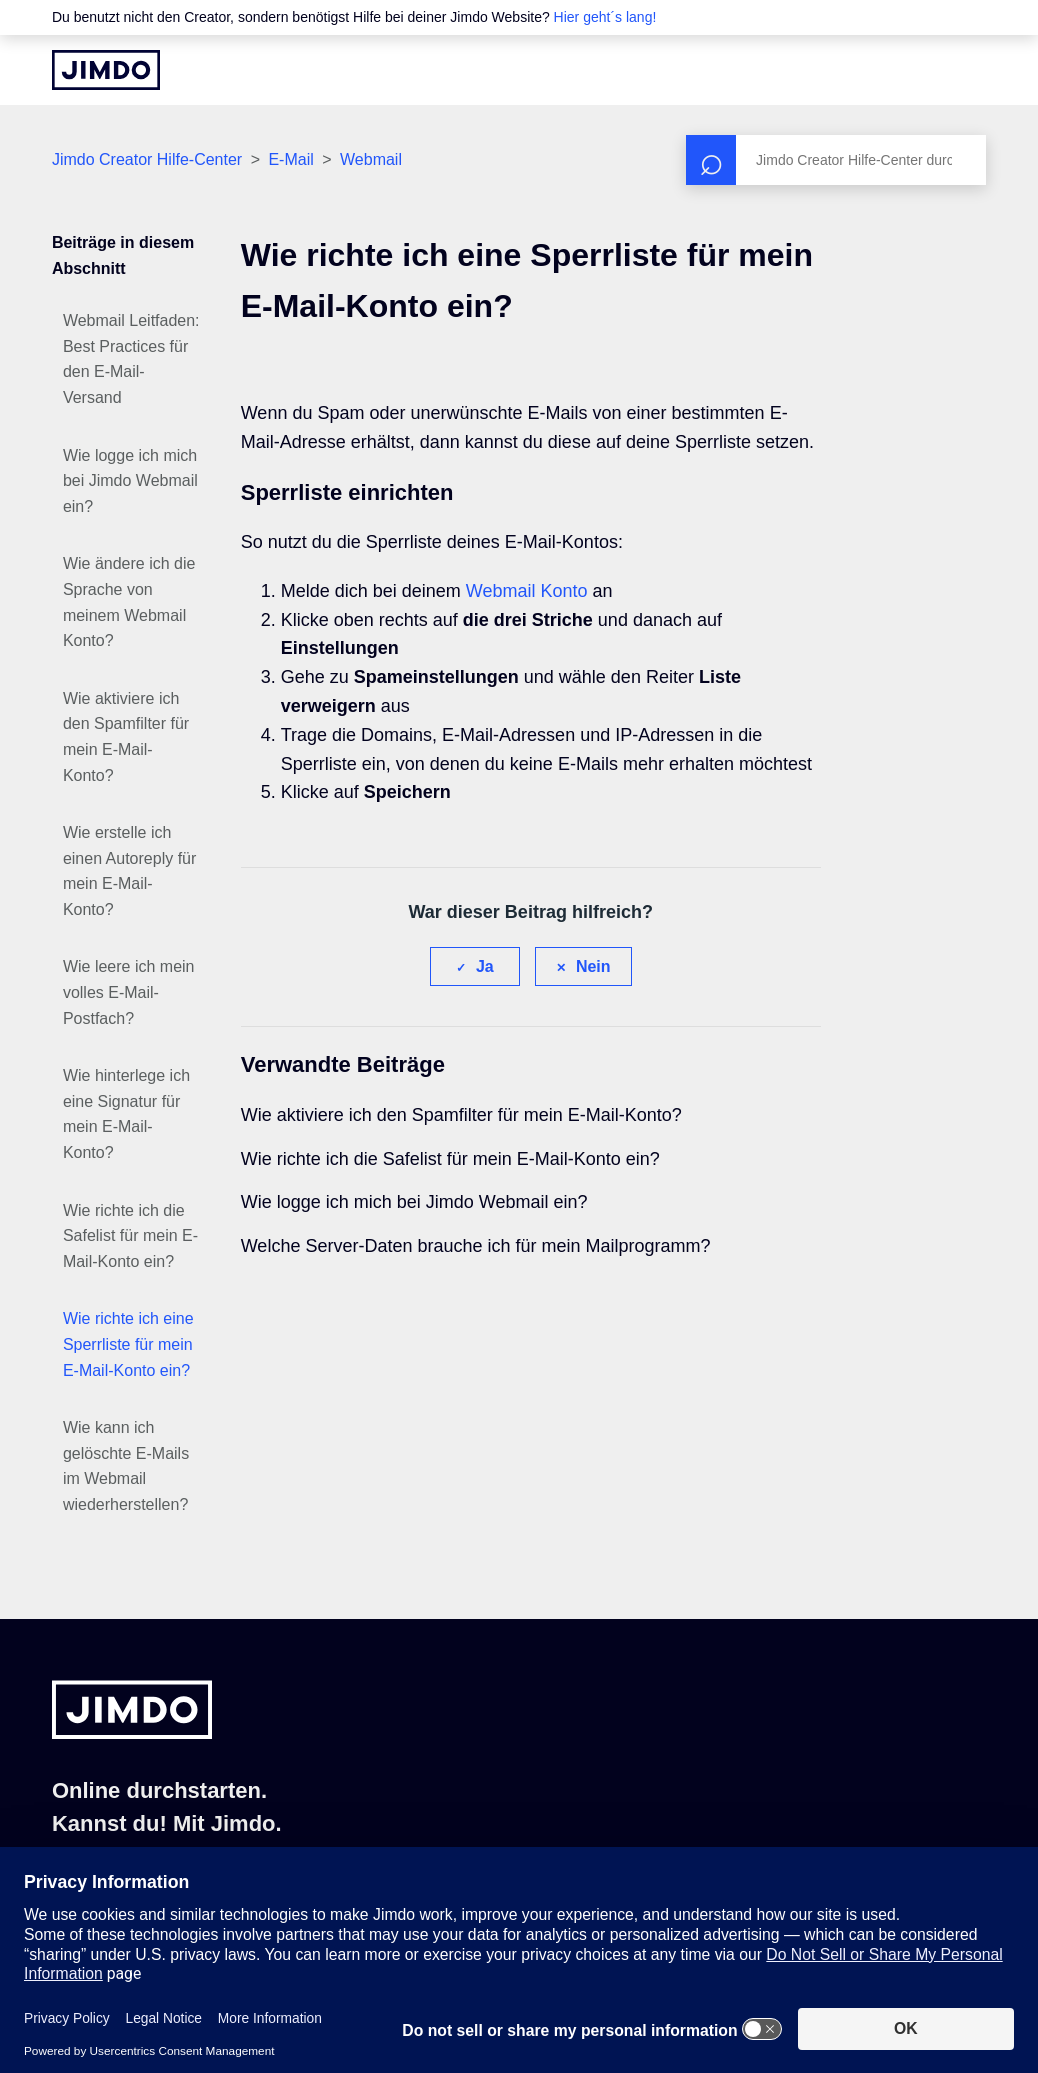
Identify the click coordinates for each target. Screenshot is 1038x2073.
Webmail (371, 159)
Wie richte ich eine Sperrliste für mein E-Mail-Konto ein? (128, 1344)
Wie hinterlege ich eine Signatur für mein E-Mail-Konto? (126, 1114)
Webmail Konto (527, 591)
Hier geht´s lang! (605, 17)
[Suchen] (836, 160)
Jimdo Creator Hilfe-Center (147, 159)
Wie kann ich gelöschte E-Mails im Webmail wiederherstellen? (126, 1466)
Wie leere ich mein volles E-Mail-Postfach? (129, 992)
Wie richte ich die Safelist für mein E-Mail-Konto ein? (130, 1236)
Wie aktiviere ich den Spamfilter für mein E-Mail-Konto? (126, 737)
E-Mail (290, 159)
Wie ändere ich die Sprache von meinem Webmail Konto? (129, 602)
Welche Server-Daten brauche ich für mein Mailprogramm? (476, 1246)
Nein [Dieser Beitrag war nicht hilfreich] (593, 966)
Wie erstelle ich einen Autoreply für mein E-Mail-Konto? (129, 871)
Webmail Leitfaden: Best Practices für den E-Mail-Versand (131, 359)
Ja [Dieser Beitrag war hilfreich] (485, 966)
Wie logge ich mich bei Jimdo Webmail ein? (130, 481)
